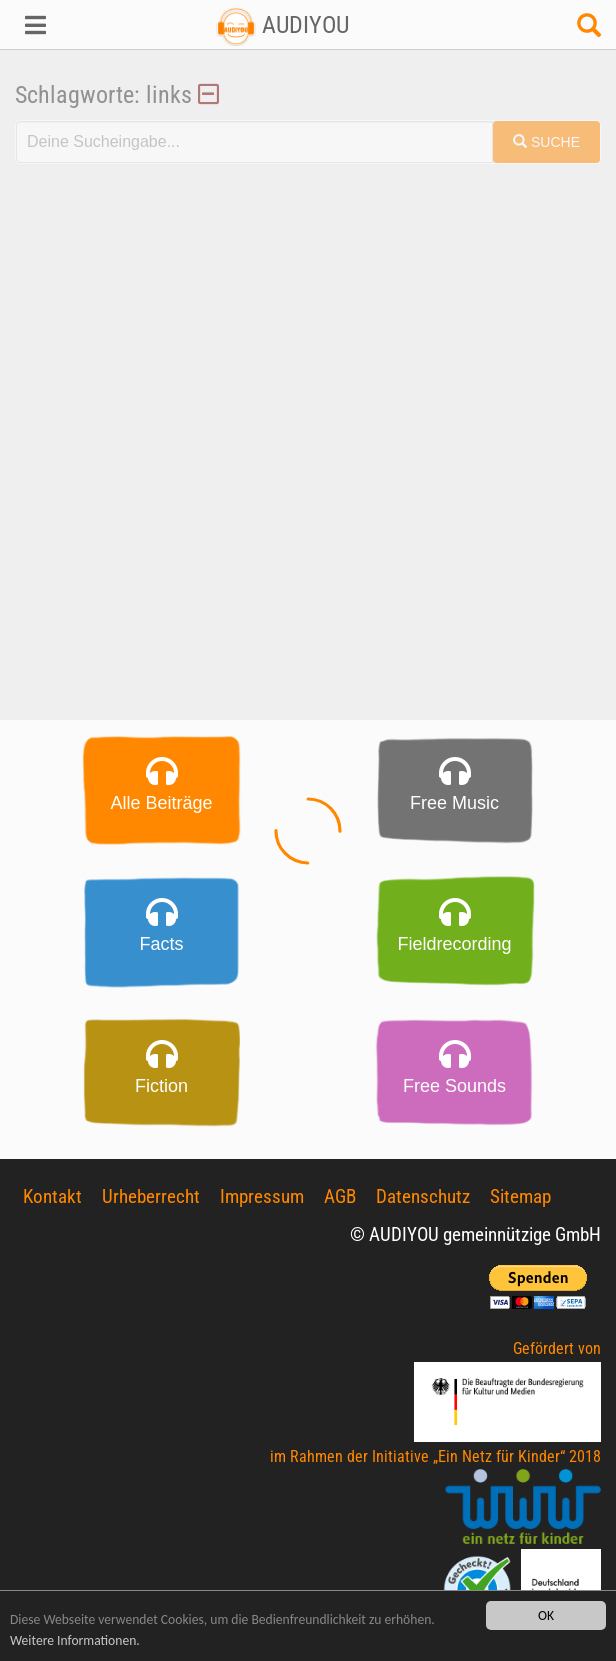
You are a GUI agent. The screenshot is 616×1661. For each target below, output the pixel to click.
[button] (51, 25)
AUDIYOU (282, 25)
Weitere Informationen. (75, 1640)
